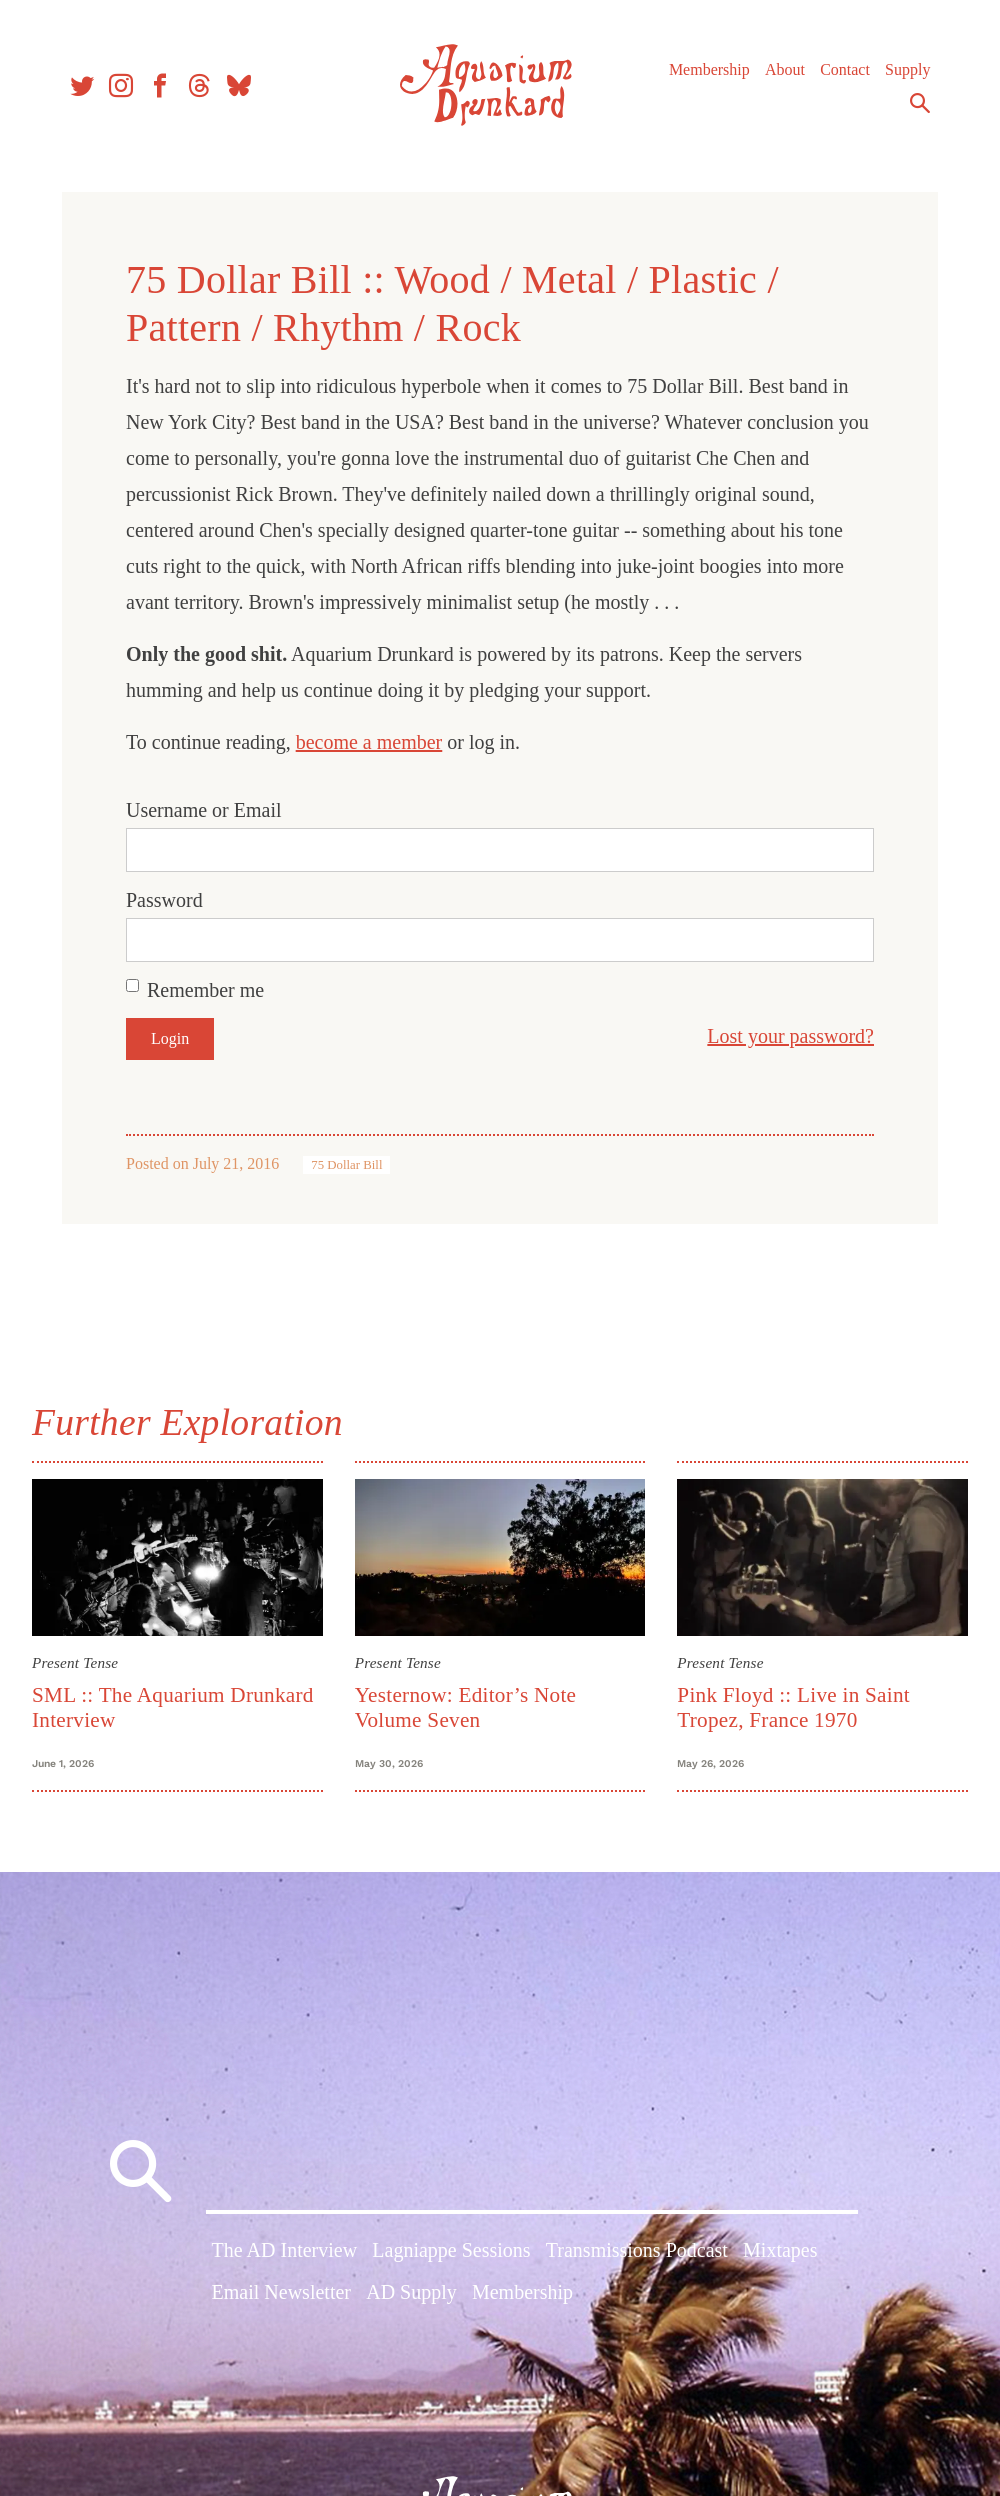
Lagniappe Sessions (451, 2250)
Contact (845, 69)
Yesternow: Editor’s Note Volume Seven (466, 1707)
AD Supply (411, 2292)
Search (920, 103)
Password (164, 900)
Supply (907, 69)
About (785, 69)
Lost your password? (790, 1036)
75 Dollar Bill (346, 1165)
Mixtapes (780, 2250)
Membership (709, 69)
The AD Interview (285, 2250)
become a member (369, 742)
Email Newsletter (281, 2292)
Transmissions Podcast (637, 2250)
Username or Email (204, 810)
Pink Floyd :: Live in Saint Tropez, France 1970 (793, 1707)
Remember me (205, 990)
